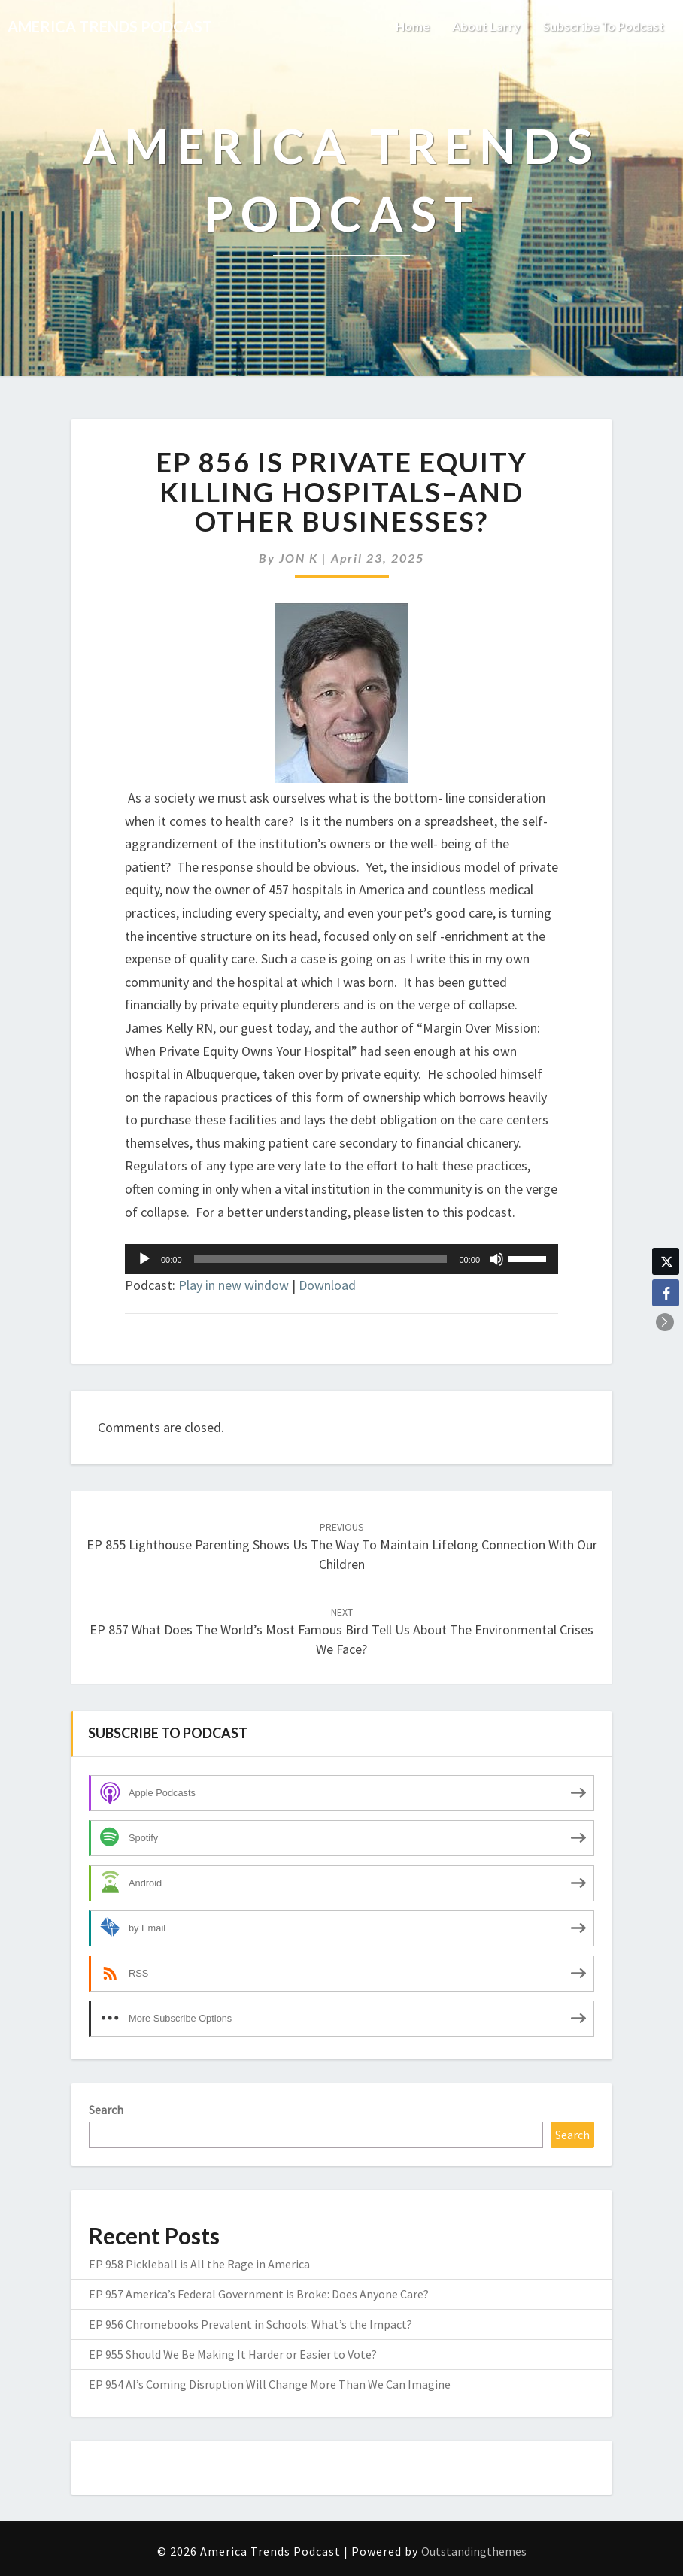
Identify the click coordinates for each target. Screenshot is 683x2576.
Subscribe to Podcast (603, 26)
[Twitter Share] (665, 1261)
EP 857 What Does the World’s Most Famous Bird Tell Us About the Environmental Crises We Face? (341, 1631)
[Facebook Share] (665, 1292)
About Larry (486, 26)
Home (413, 26)
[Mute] (496, 1259)
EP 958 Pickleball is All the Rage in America (199, 2263)
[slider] (321, 1259)
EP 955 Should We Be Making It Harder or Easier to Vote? (233, 2354)
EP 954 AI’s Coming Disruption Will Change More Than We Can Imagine (270, 2384)
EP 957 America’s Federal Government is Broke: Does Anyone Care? (259, 2293)
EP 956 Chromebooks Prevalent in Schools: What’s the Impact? (250, 2324)
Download (327, 1285)
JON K (298, 558)
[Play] (144, 1259)
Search (106, 2109)
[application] (341, 1259)
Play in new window (233, 1285)
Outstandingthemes (474, 2551)
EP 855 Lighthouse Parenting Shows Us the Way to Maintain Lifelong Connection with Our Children (342, 1546)
